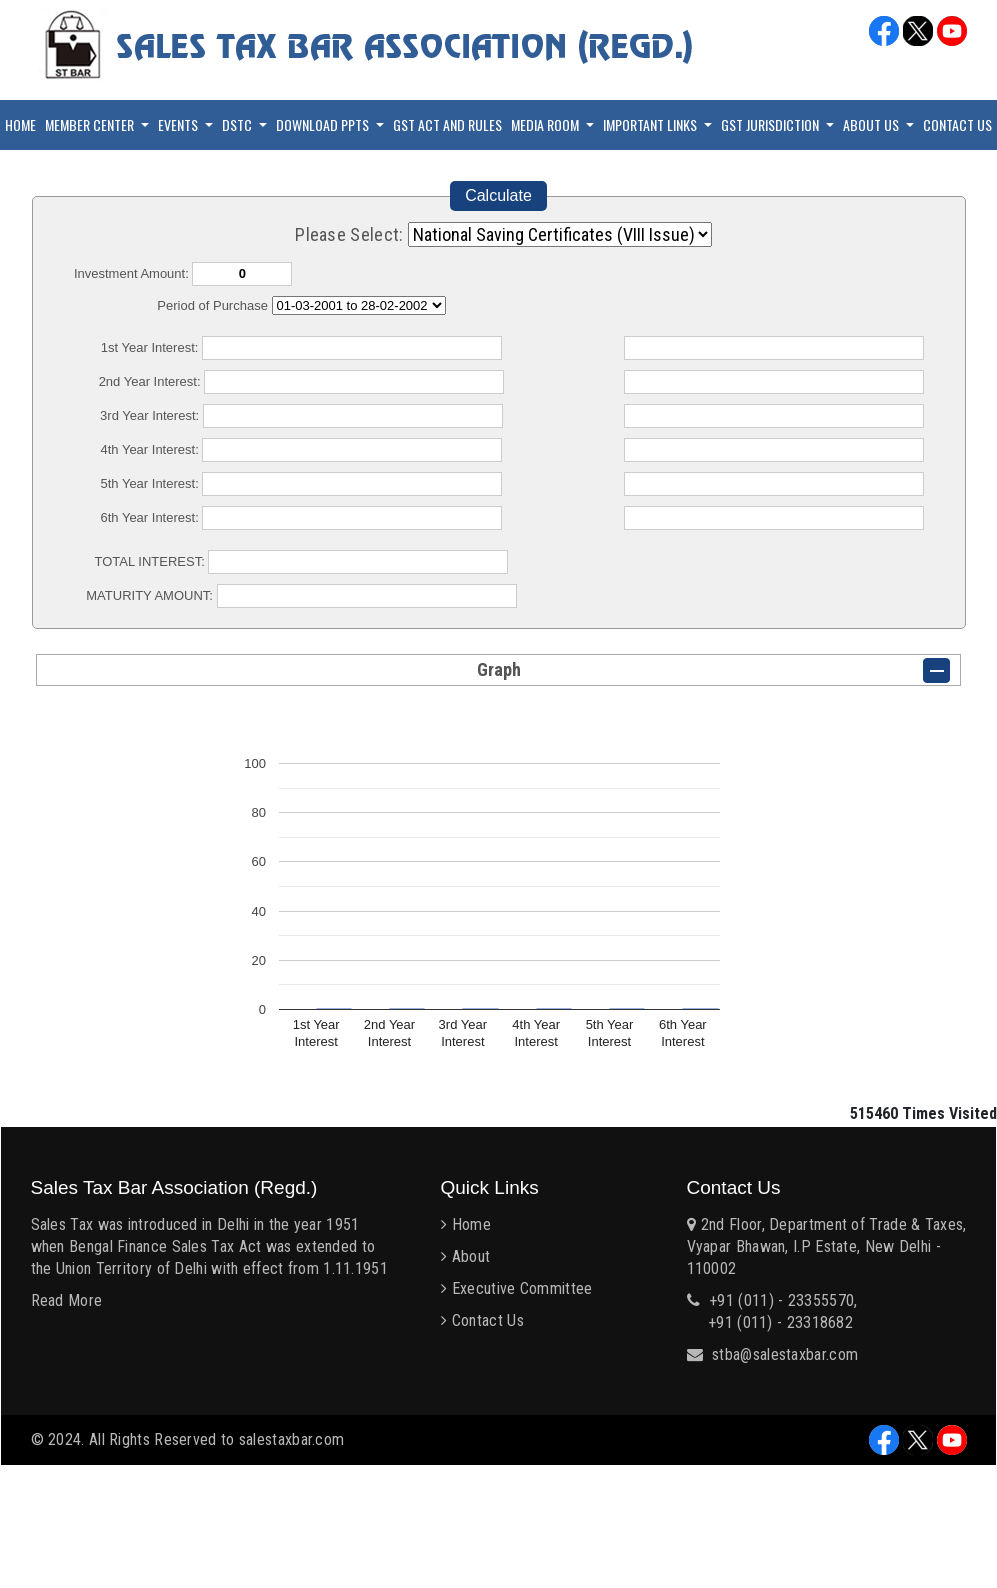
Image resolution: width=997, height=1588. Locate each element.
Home (20, 124)
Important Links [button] (651, 124)
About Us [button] (872, 124)
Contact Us (957, 124)
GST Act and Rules (447, 124)
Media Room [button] (546, 124)
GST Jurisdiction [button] (771, 124)
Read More (67, 1300)
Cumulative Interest (359, 305)
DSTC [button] (238, 124)
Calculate (498, 195)
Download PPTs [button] (324, 124)
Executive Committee (522, 1288)
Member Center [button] (91, 124)
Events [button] (179, 124)
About (471, 1256)
